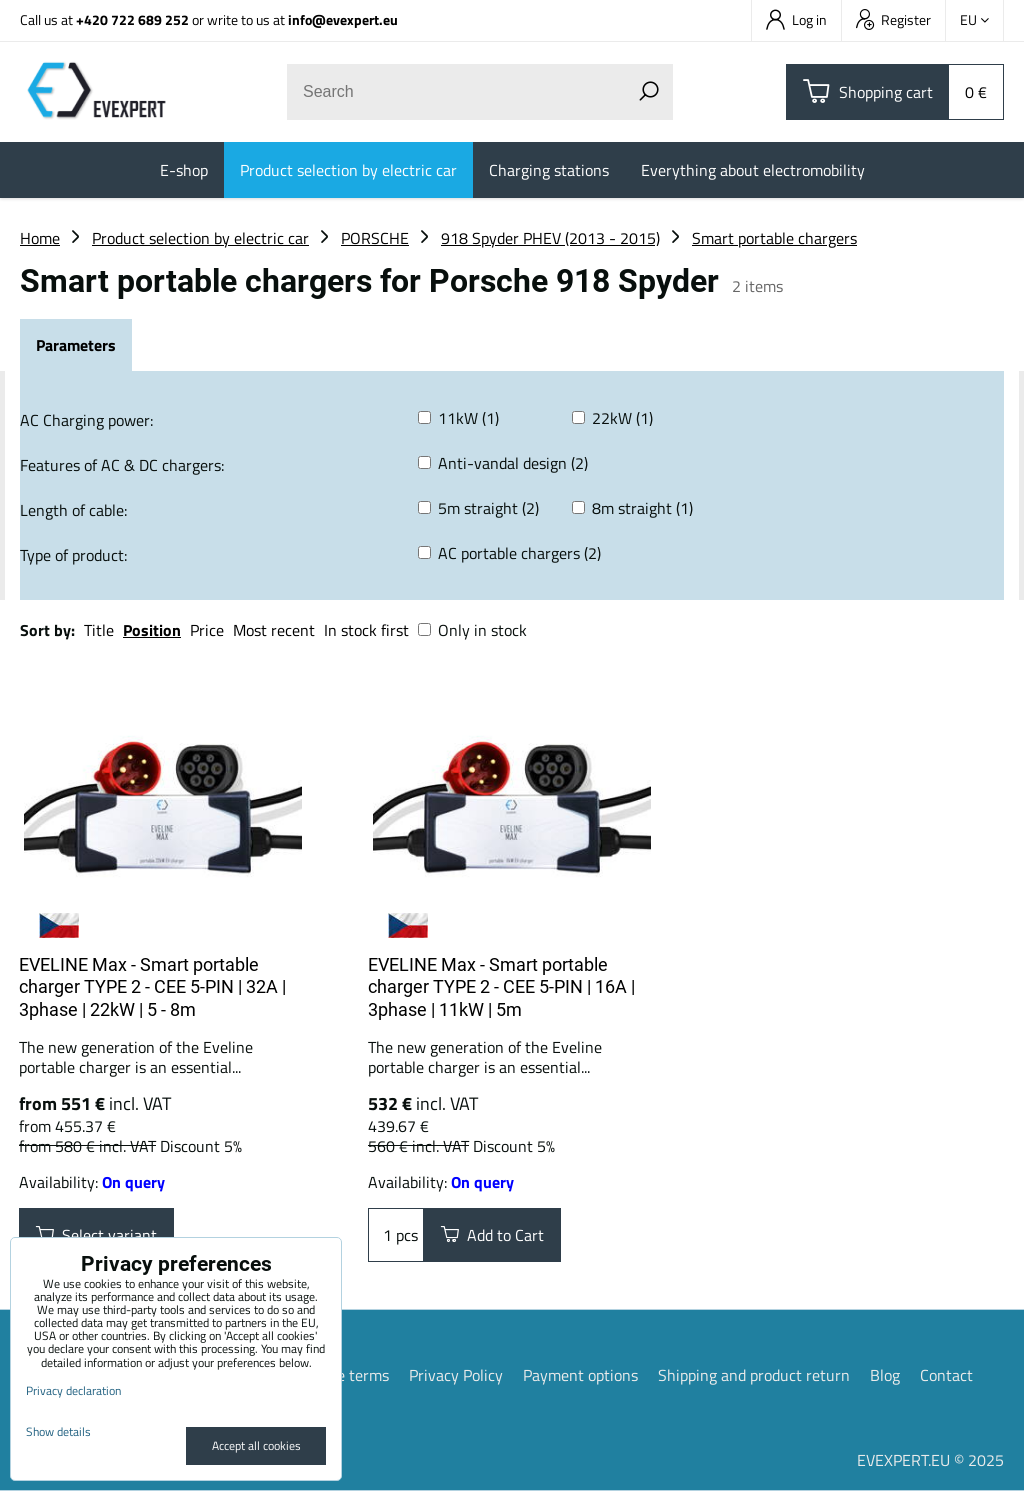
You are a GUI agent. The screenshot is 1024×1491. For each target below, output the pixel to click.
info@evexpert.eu (343, 19)
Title (99, 630)
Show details (58, 1431)
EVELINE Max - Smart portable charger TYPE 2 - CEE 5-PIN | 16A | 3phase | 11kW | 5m (501, 987)
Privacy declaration (73, 1390)
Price (207, 630)
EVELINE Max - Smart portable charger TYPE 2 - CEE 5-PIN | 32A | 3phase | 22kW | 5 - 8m (152, 987)
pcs (396, 1235)
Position (152, 630)
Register (893, 19)
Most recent (274, 630)
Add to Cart (492, 1235)
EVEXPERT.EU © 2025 (930, 1460)
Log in (796, 19)
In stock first (366, 630)
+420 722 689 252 (132, 19)
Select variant (96, 1235)
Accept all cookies (256, 1445)
